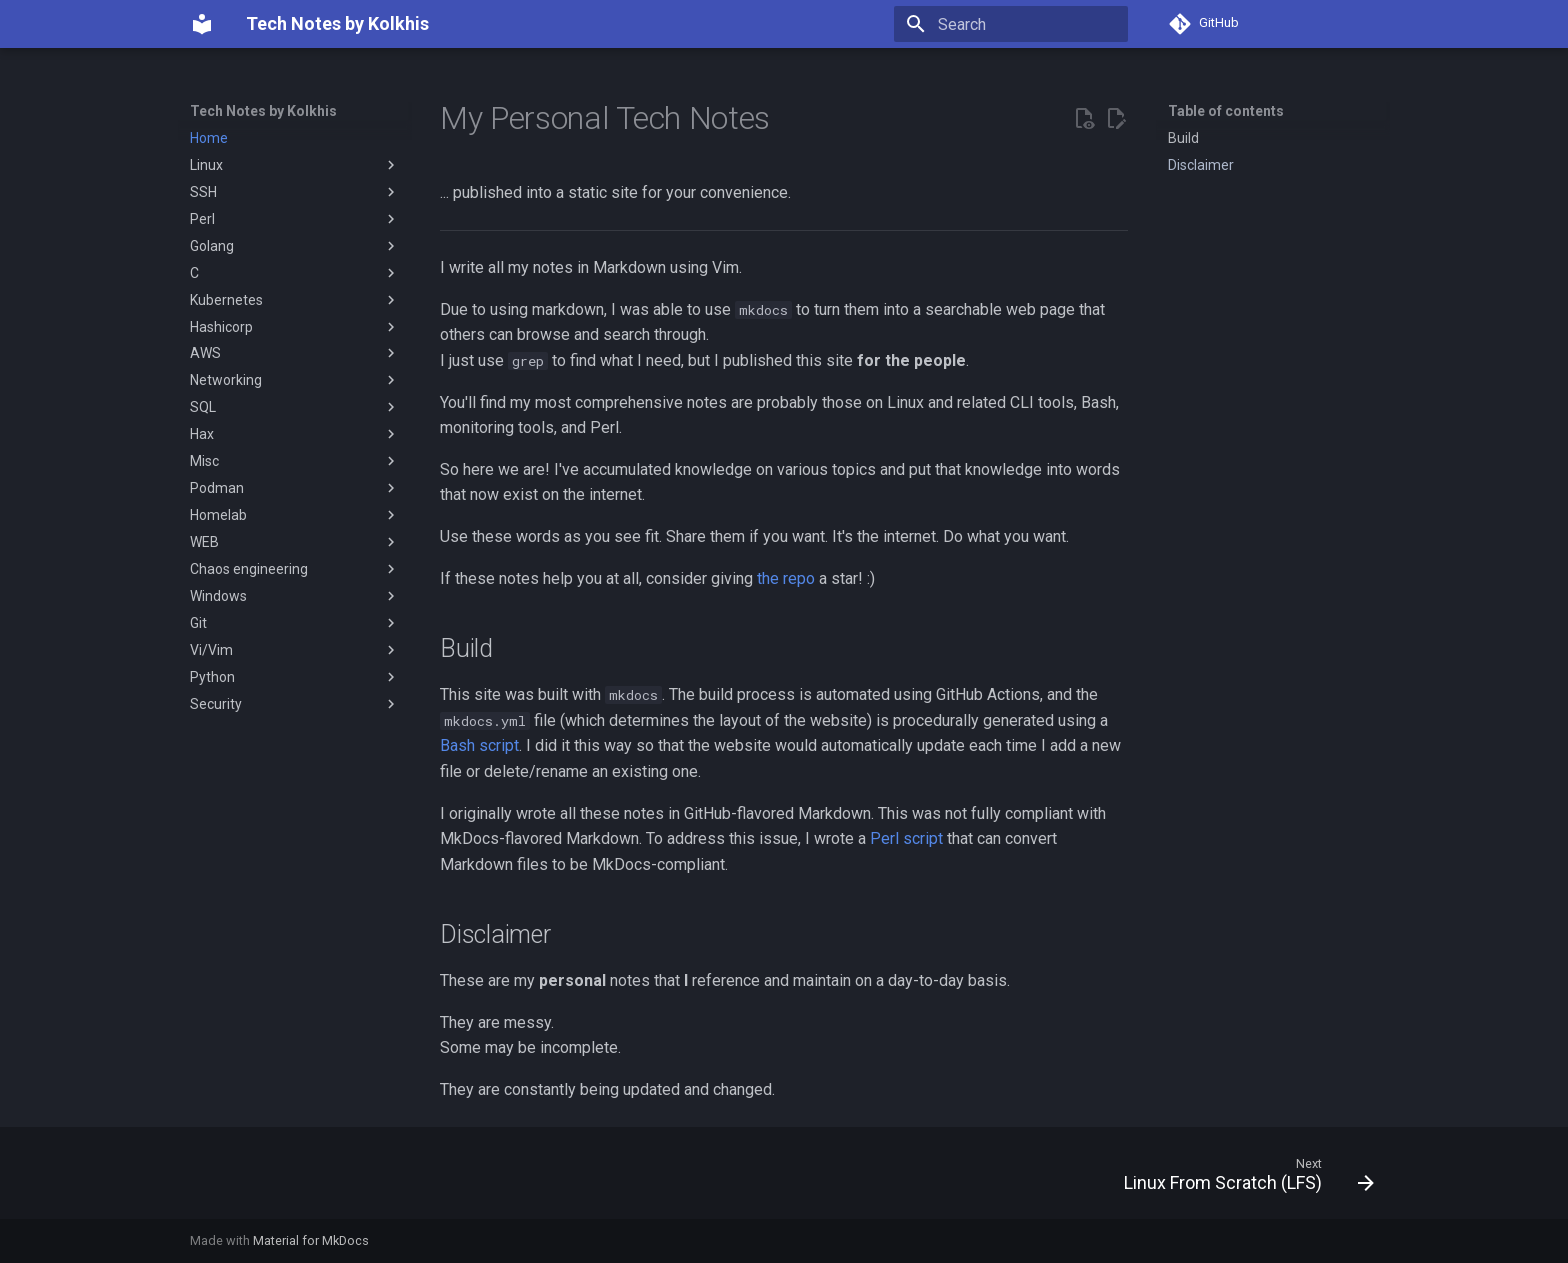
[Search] (1011, 24)
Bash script (479, 745)
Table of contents (1226, 111)
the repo (786, 578)
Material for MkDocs (311, 1240)
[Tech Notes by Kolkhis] (202, 24)
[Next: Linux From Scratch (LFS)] (1242, 1179)
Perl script (906, 838)
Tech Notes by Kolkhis (263, 111)
